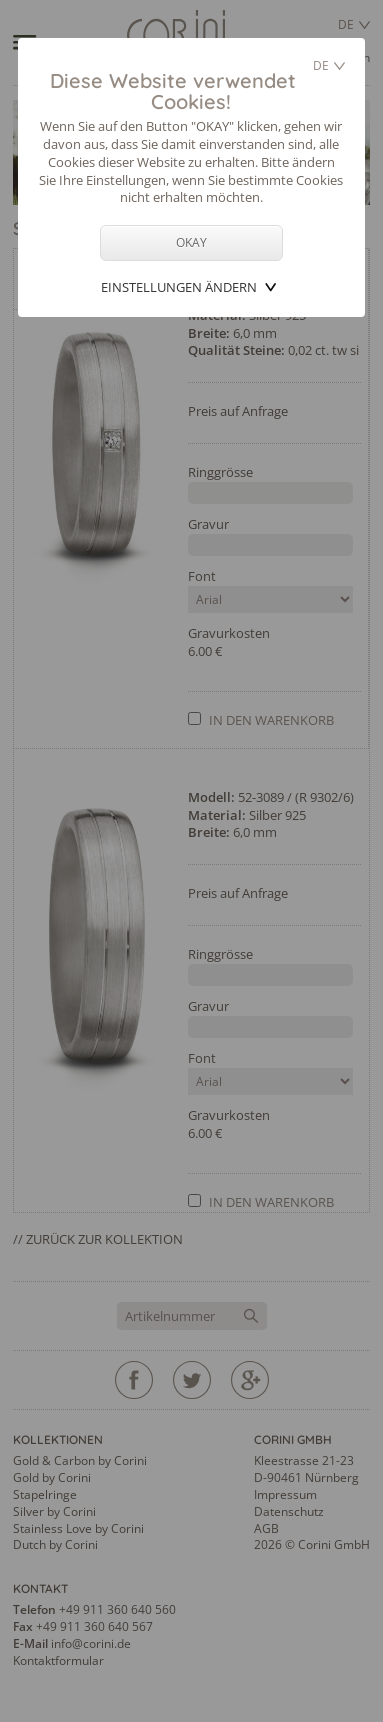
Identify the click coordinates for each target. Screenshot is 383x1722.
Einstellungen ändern (179, 287)
